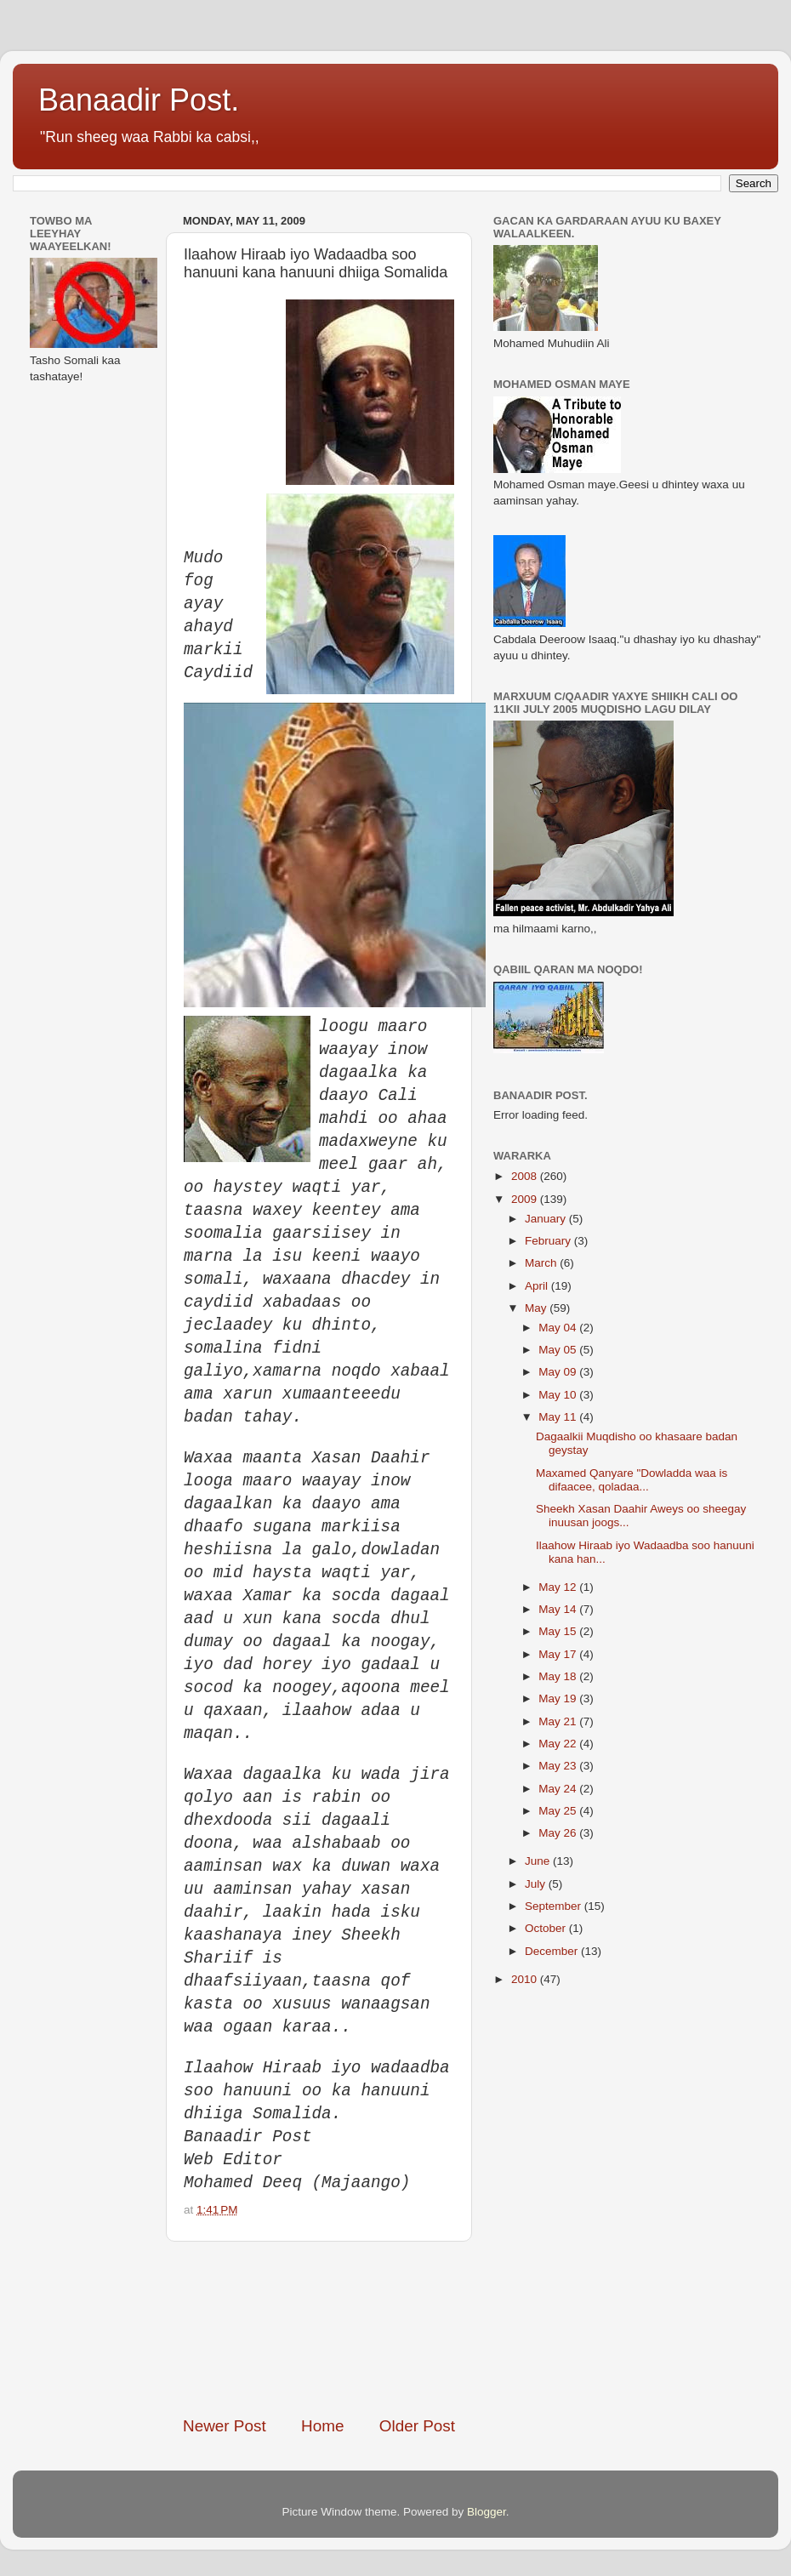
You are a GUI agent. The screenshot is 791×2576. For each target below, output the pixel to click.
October (547, 1928)
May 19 (558, 1698)
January (547, 1218)
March (542, 1263)
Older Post (417, 2426)
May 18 (558, 1676)
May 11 (558, 1417)
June (539, 1861)
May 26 (558, 1833)
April (538, 1285)
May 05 (558, 1349)
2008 (525, 1176)
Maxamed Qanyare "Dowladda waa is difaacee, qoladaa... (631, 1480)
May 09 (558, 1371)
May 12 (558, 1587)
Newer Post (224, 2426)
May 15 (558, 1631)
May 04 (558, 1327)
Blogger (486, 2511)
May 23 (558, 1765)
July (537, 1884)
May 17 (558, 1654)
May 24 (558, 1788)
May (537, 1308)
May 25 (558, 1810)
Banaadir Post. (138, 100)
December (553, 1951)
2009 (525, 1199)
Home (322, 2426)
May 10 (558, 1394)
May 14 (558, 1609)
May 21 (558, 1721)
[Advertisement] (319, 2328)
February (549, 1240)
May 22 (558, 1743)
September (554, 1906)
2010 (525, 1979)
